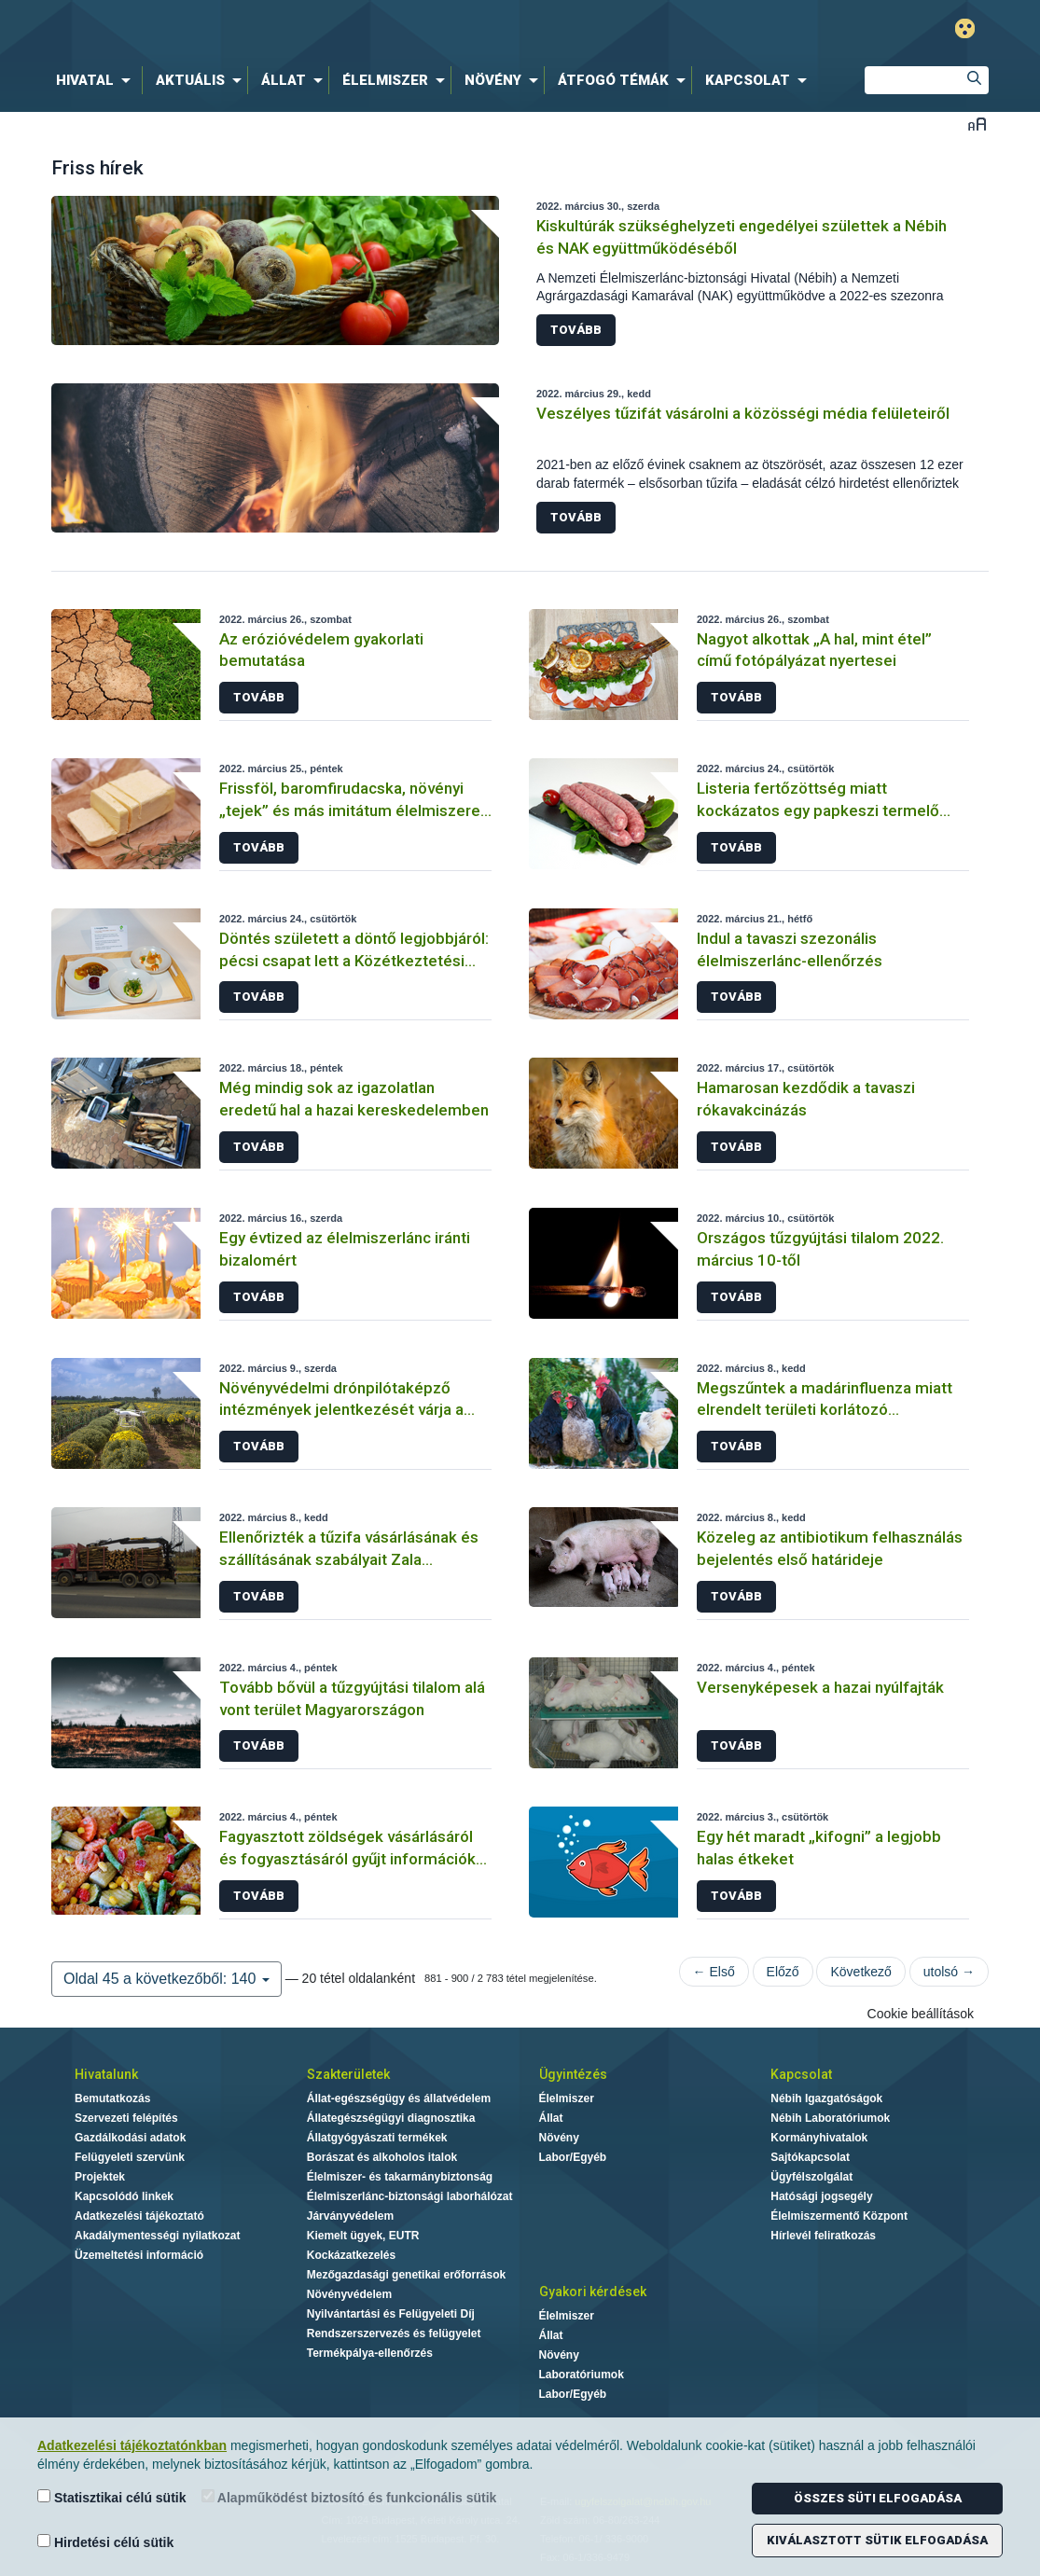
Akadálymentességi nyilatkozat (157, 2235)
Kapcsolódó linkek (124, 2196)
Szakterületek (348, 2074)
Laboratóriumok (581, 2374)
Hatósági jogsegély (821, 2196)
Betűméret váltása (977, 123)
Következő (860, 1971)
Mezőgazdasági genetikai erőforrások (406, 2274)
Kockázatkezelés (351, 2255)
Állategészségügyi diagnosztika (391, 2118)
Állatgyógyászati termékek (377, 2137)
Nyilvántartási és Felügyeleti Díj (391, 2313)
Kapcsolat (801, 2074)
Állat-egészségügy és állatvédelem (399, 2098)
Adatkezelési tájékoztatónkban (132, 2445)
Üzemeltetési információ (139, 2255)
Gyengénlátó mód (965, 28)
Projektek (100, 2176)
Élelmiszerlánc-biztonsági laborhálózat (410, 2196)
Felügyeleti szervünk (130, 2157)
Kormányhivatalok (818, 2137)
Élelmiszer (566, 2098)
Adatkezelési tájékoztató (139, 2216)
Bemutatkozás (112, 2098)
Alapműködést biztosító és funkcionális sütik (349, 2497)
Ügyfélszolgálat (811, 2176)
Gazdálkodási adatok (130, 2137)
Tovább (576, 330)
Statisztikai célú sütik (112, 2497)
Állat (551, 2118)
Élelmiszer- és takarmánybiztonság (399, 2176)
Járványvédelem (350, 2216)
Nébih (320, 29)
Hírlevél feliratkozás (823, 2235)
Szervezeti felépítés (126, 2118)
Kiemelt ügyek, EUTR (363, 2235)
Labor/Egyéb (573, 2157)
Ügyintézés (573, 2074)
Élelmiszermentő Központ (839, 2216)
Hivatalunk (106, 2074)
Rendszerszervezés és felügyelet (394, 2333)
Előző (783, 1971)
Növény (559, 2137)
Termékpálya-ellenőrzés (370, 2353)
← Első (714, 1971)
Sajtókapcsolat (810, 2157)
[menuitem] (97, 80)
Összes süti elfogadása (878, 2498)
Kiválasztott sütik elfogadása (877, 2540)
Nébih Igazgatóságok (826, 2098)
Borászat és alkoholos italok (382, 2157)
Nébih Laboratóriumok (830, 2118)
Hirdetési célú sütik (105, 2542)
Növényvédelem (349, 2294)
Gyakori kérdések (592, 2291)
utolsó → (949, 1971)
